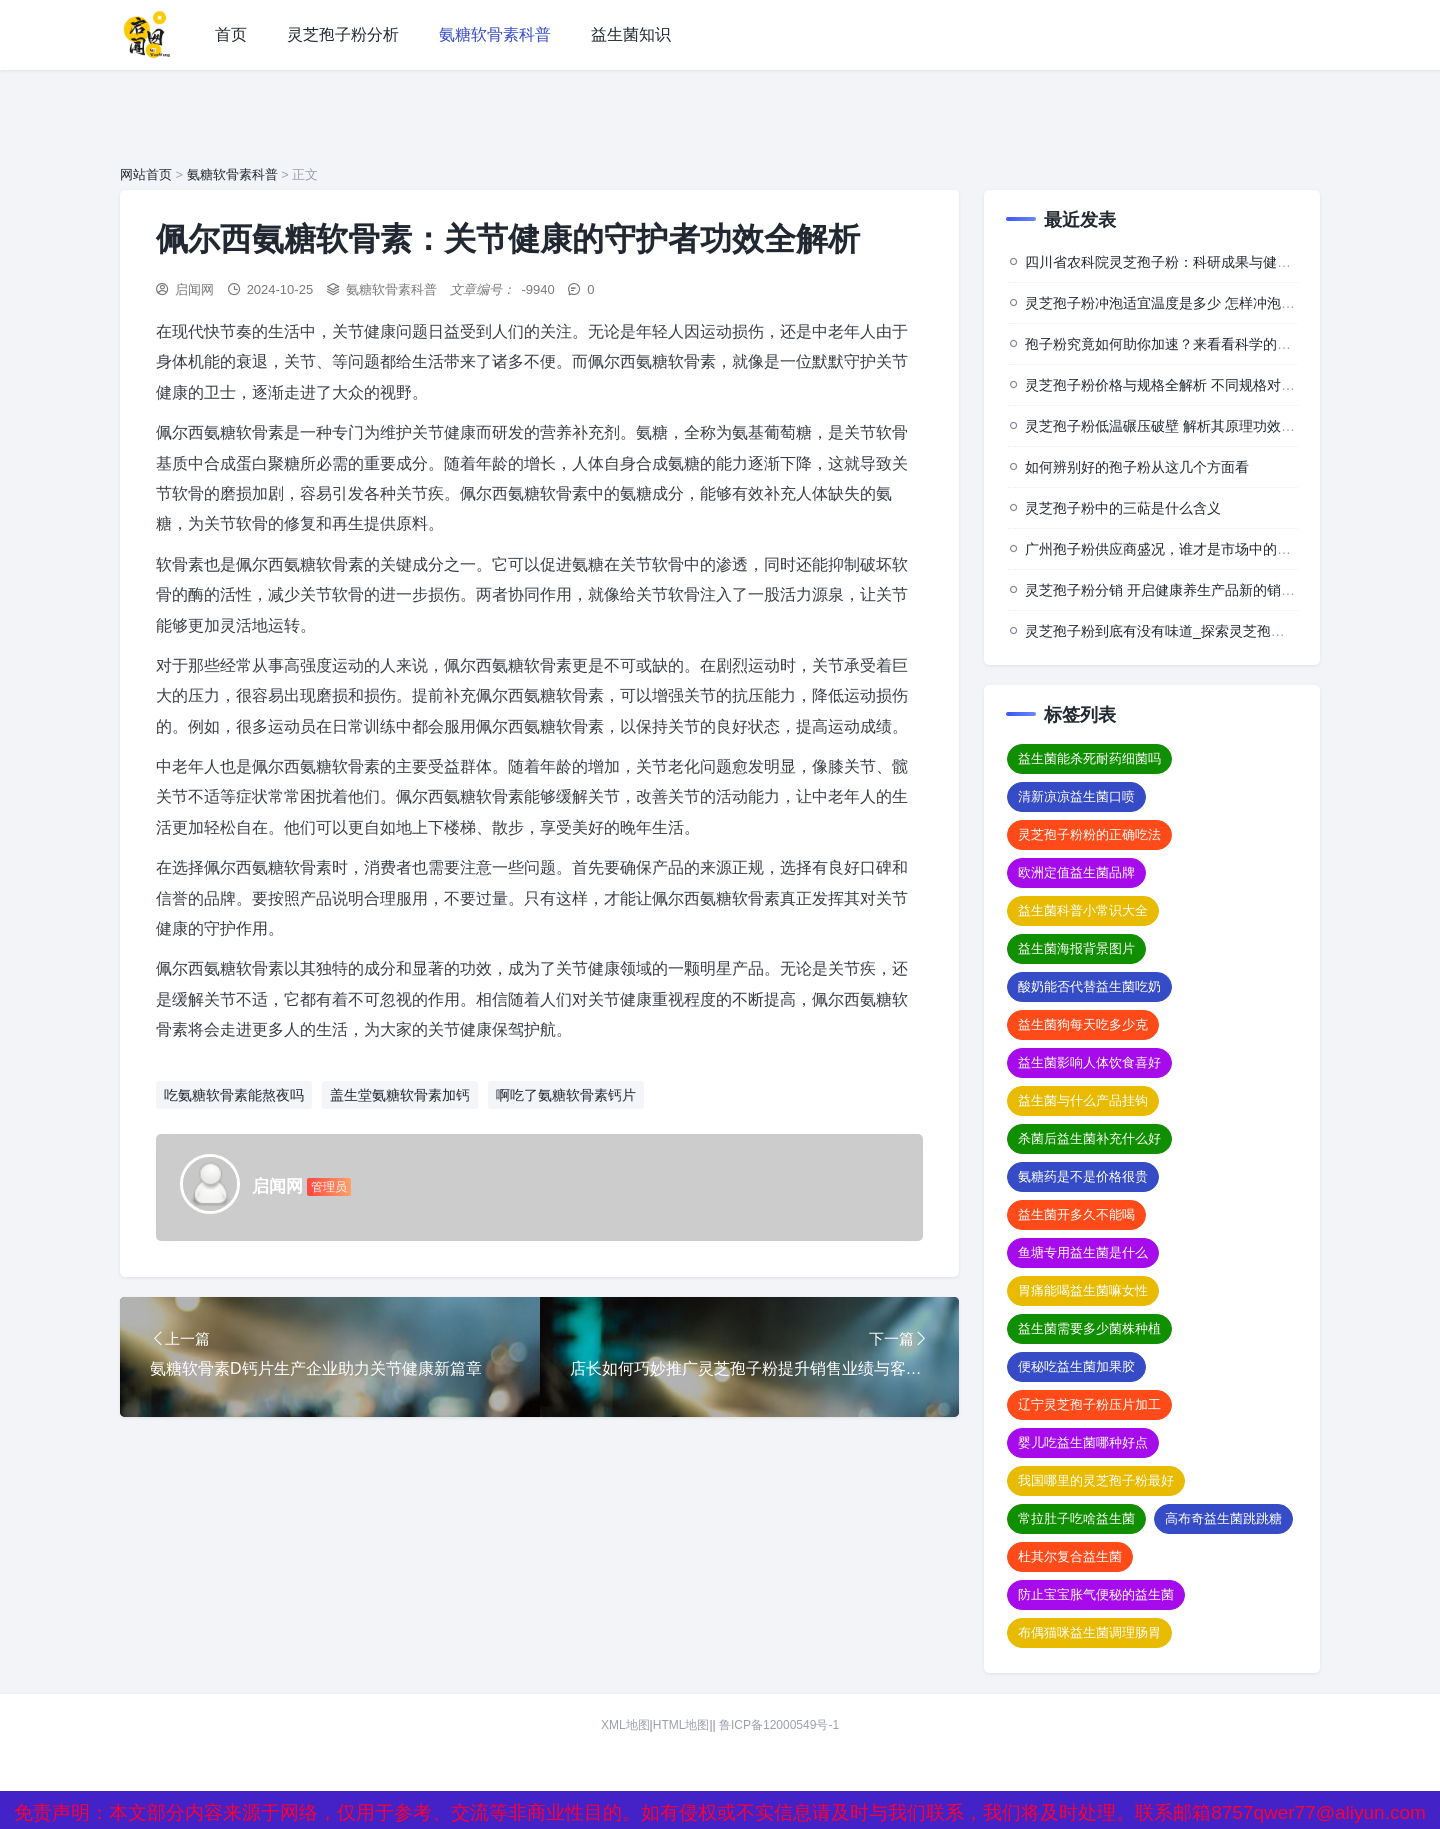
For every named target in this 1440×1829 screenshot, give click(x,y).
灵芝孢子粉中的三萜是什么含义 (1123, 508)
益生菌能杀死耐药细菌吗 (1089, 758)
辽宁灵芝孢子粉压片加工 (1089, 1404)
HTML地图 (681, 1725)
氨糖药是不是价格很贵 (1083, 1176)
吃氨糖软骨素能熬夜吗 (234, 1095)
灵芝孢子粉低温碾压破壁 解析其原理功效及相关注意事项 (1202, 426)
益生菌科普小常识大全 (1083, 910)
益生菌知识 (631, 34)
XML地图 (625, 1725)
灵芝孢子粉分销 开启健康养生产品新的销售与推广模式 (1195, 590)
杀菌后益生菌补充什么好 (1089, 1138)
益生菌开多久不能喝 (1076, 1214)
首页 (231, 34)
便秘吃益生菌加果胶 (1076, 1366)
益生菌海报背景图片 (1076, 948)
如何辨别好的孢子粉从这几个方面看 (1137, 467)
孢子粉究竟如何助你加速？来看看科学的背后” (1167, 344)
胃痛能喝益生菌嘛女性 (1083, 1290)
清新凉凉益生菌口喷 (1076, 796)
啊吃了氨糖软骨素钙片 (566, 1095)
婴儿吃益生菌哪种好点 (1083, 1442)
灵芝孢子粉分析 (343, 34)
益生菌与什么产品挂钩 (1083, 1100)
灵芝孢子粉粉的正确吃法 (1089, 834)
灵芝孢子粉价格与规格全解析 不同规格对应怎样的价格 (1195, 385)
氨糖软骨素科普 (495, 34)
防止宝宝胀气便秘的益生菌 (1096, 1594)
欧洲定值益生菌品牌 (1076, 872)
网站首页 (146, 174)
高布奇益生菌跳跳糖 (1223, 1518)
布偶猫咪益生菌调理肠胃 (1089, 1632)
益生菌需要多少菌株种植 (1089, 1328)
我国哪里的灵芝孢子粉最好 (1096, 1480)
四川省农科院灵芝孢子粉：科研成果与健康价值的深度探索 (1207, 262)
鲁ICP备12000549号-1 (779, 1725)
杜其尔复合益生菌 (1070, 1556)
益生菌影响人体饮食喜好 (1089, 1062)
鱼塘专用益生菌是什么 (1083, 1252)
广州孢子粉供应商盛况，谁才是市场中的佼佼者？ (1179, 549)
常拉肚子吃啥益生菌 (1076, 1518)
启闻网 (194, 289)
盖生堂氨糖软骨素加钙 (400, 1095)
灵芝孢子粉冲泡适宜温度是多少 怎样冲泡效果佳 (1174, 303)
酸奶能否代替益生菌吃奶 (1089, 986)
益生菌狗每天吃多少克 (1083, 1024)
